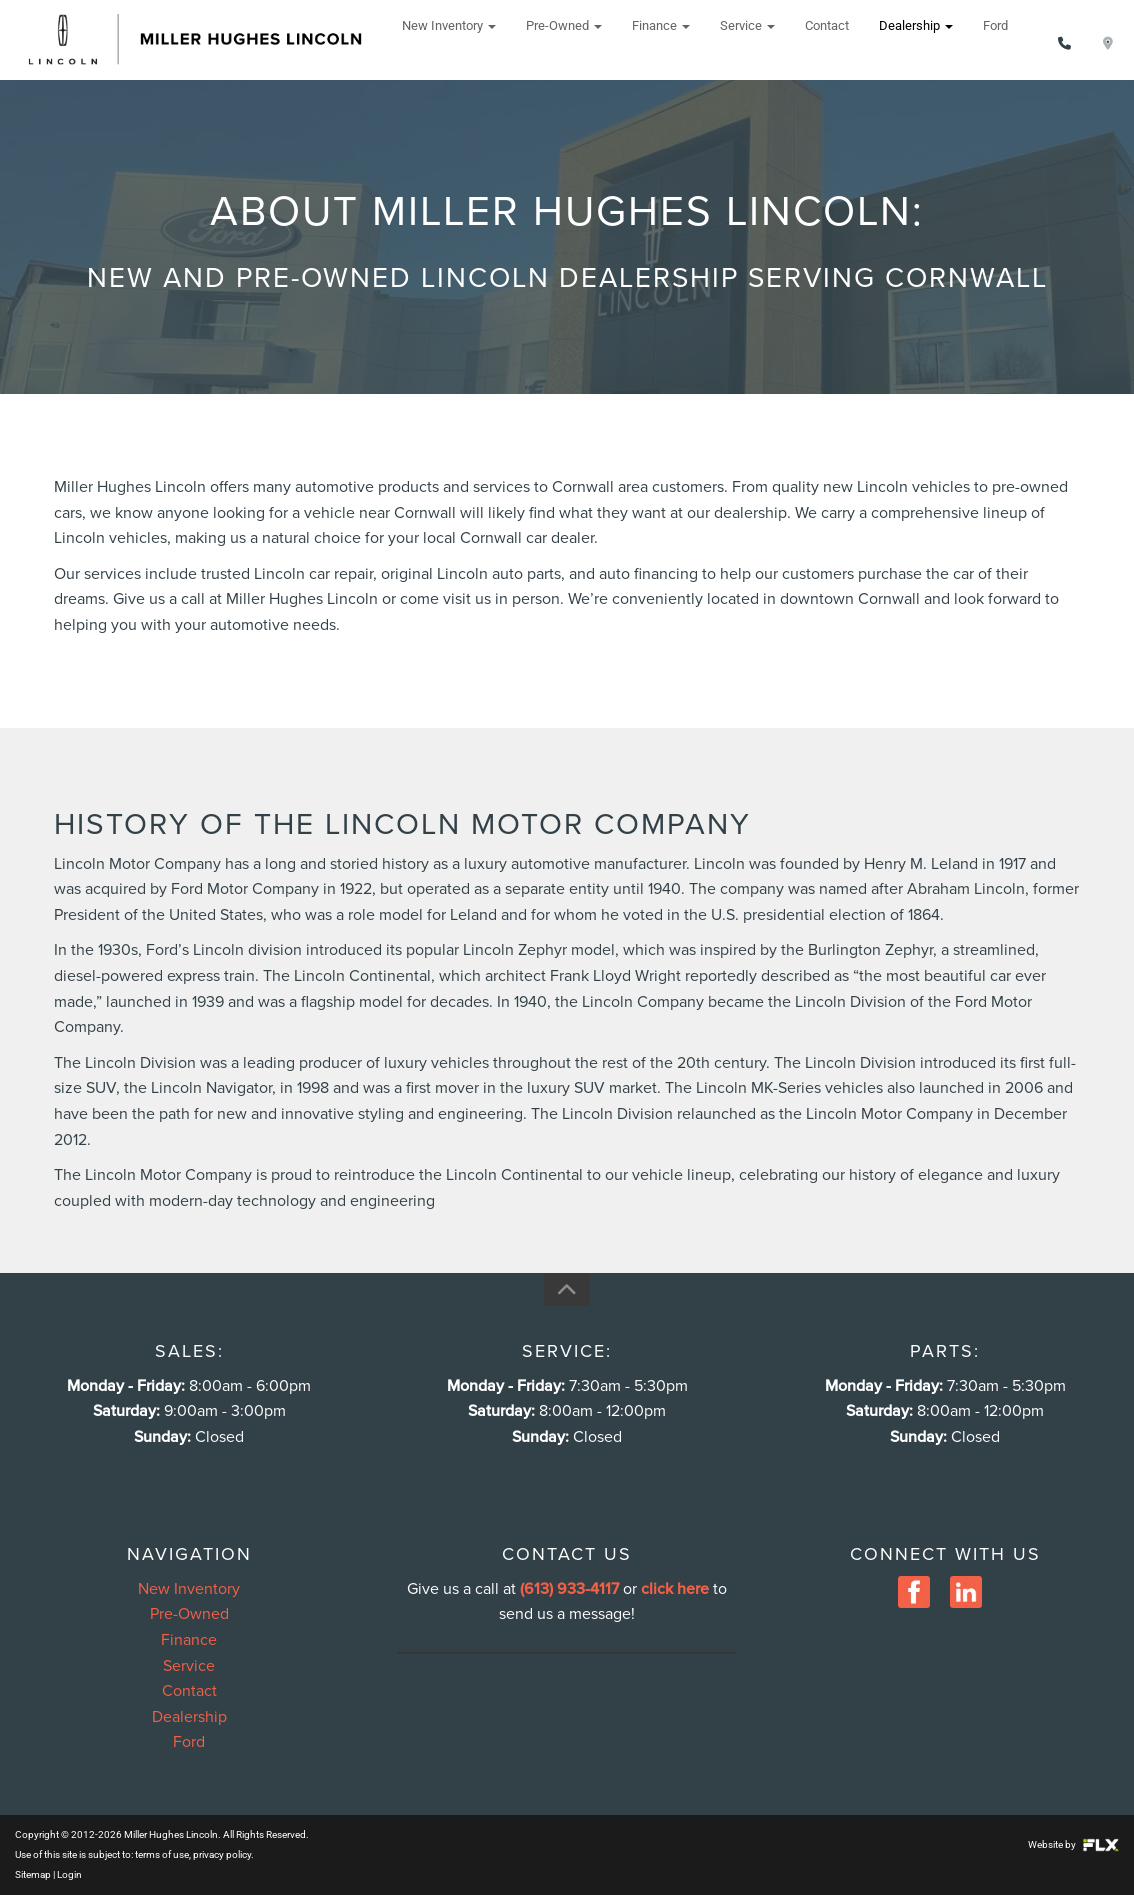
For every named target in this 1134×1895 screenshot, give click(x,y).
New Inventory (449, 39)
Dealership (916, 39)
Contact (827, 39)
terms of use (162, 1854)
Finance (661, 39)
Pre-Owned (564, 39)
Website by (1073, 1844)
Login (69, 1874)
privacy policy (222, 1854)
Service (747, 39)
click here (675, 1588)
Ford (995, 39)
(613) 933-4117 (569, 1588)
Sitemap (33, 1874)
